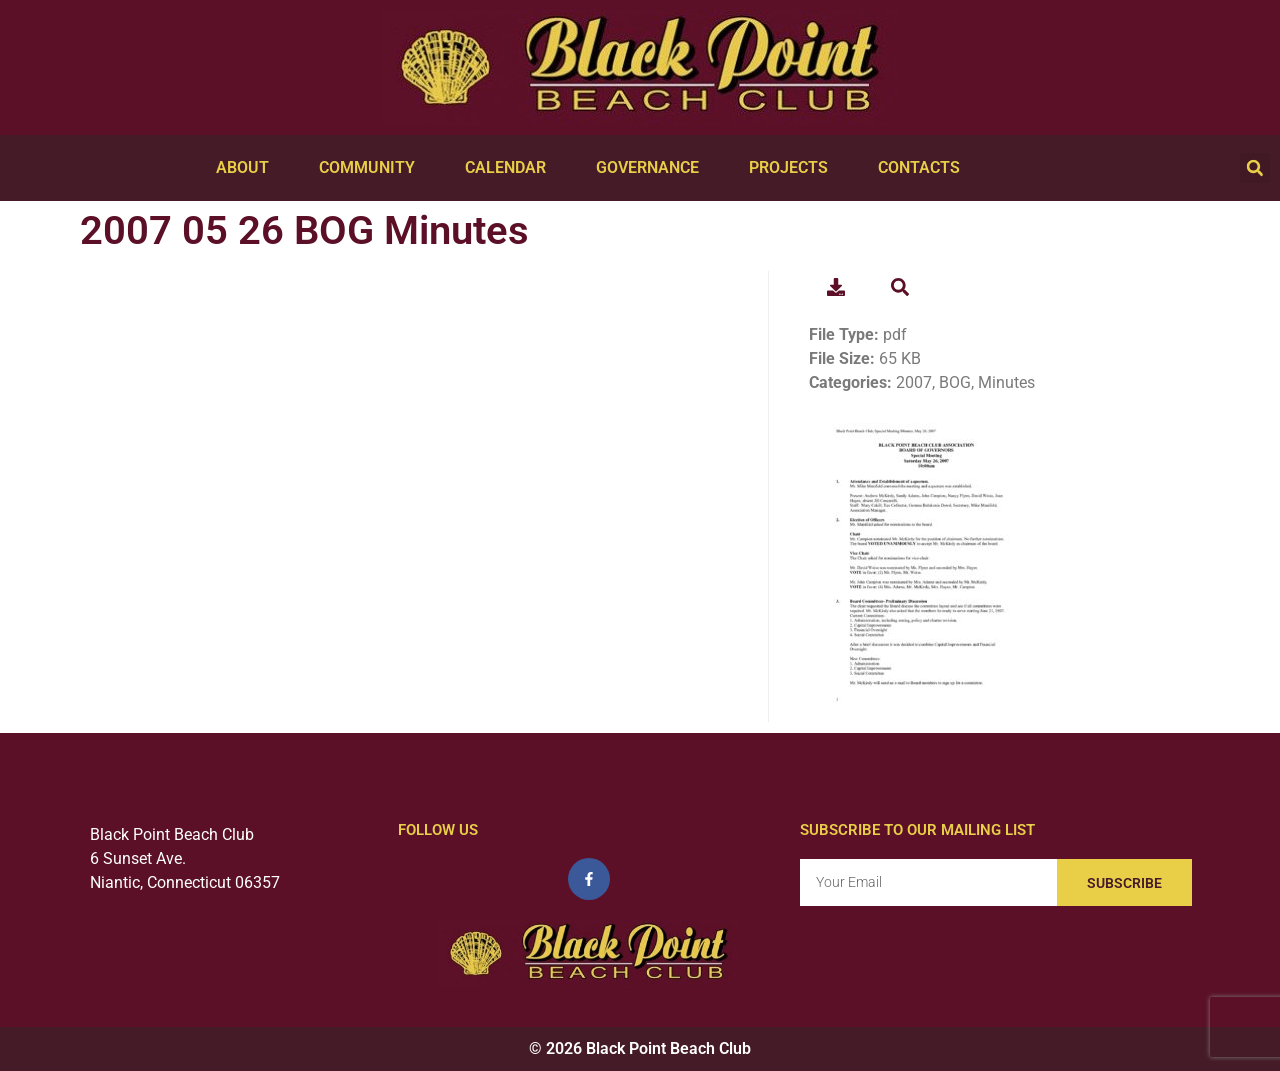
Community (372, 168)
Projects (793, 168)
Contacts (924, 168)
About (247, 168)
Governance (652, 168)
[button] (1255, 168)
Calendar (510, 168)
